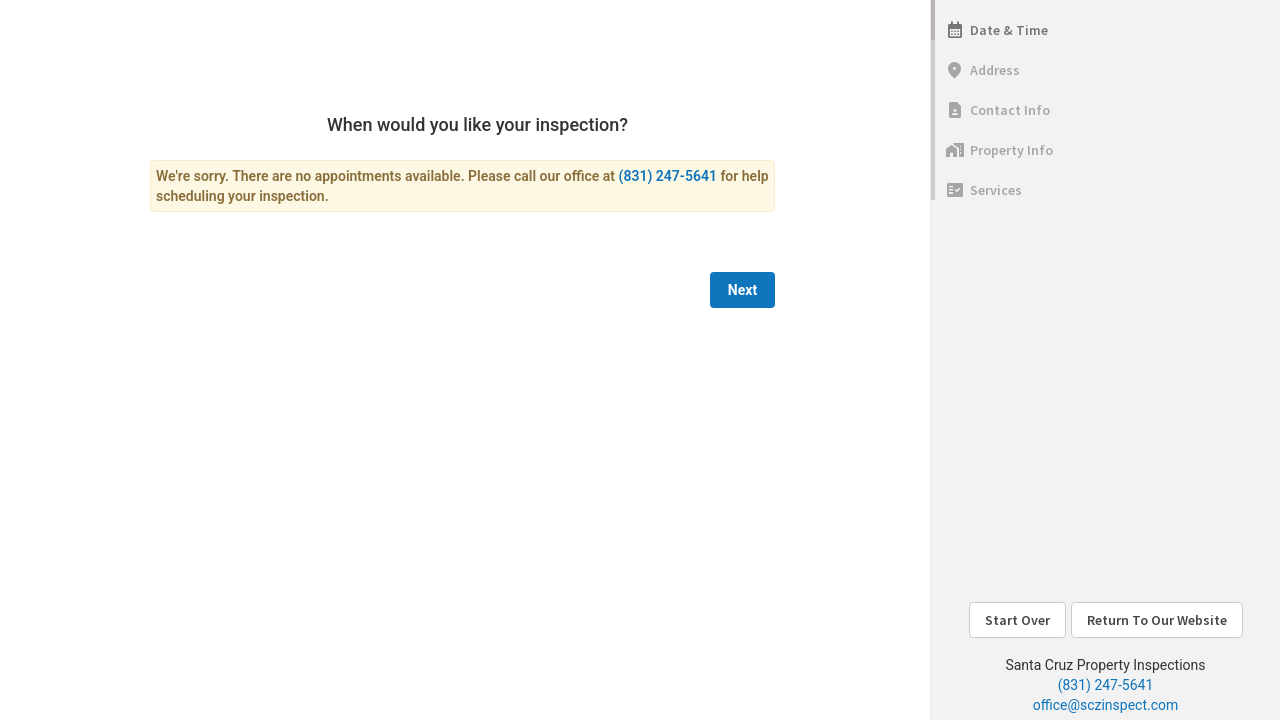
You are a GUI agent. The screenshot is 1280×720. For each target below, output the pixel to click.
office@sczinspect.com (1106, 705)
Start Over (1017, 620)
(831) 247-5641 (1106, 685)
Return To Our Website (1157, 620)
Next (742, 290)
